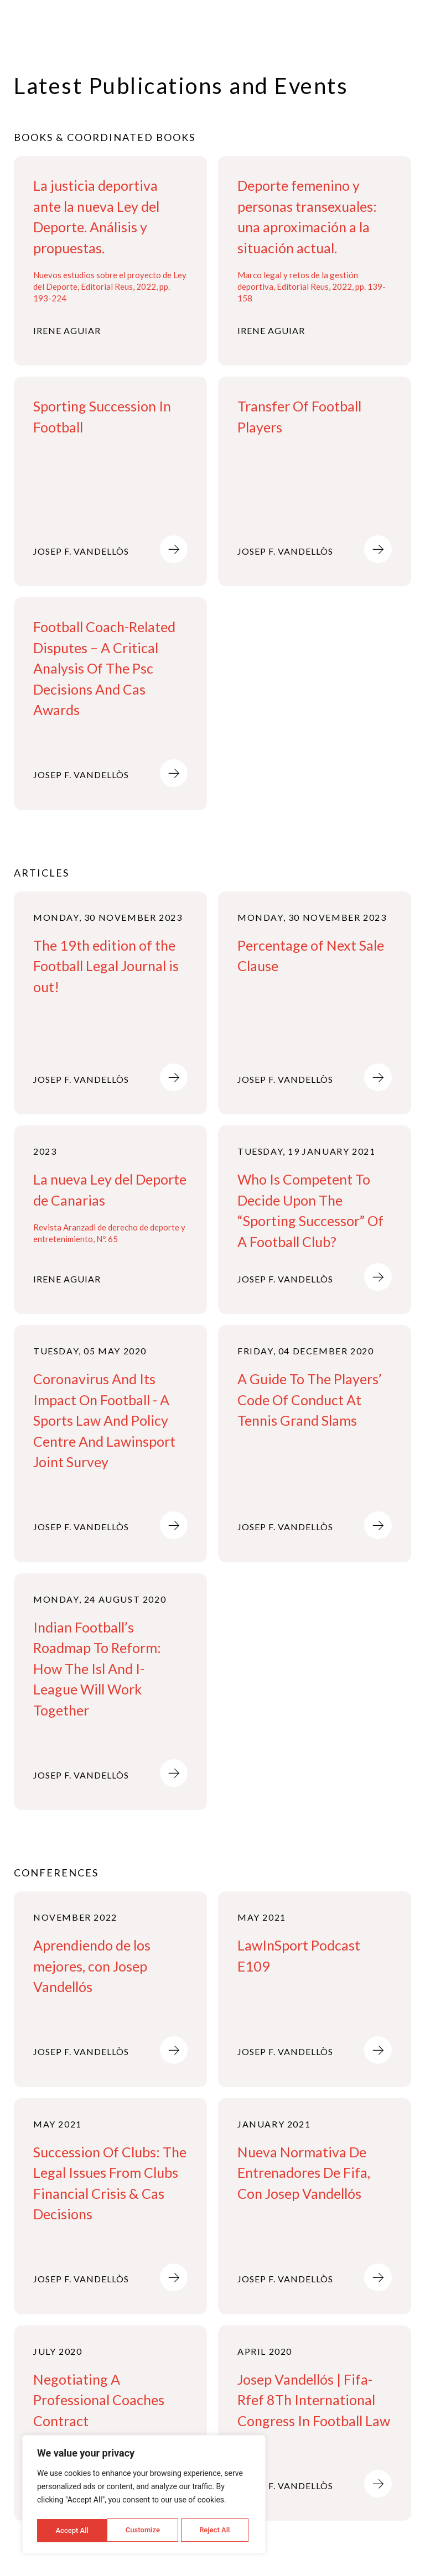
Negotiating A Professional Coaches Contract (98, 2400)
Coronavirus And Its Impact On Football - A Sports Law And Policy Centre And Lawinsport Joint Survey (104, 1420)
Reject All (144, 2530)
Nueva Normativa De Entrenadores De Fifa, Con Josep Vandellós (303, 2173)
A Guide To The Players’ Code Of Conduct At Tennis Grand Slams (309, 1399)
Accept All (216, 2530)
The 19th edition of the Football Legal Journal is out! (106, 966)
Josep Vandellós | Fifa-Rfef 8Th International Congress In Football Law (313, 2400)
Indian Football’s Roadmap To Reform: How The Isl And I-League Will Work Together (97, 1668)
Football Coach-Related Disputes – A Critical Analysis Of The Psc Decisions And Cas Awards (104, 668)
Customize (72, 2530)
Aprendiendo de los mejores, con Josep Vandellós (92, 1966)
